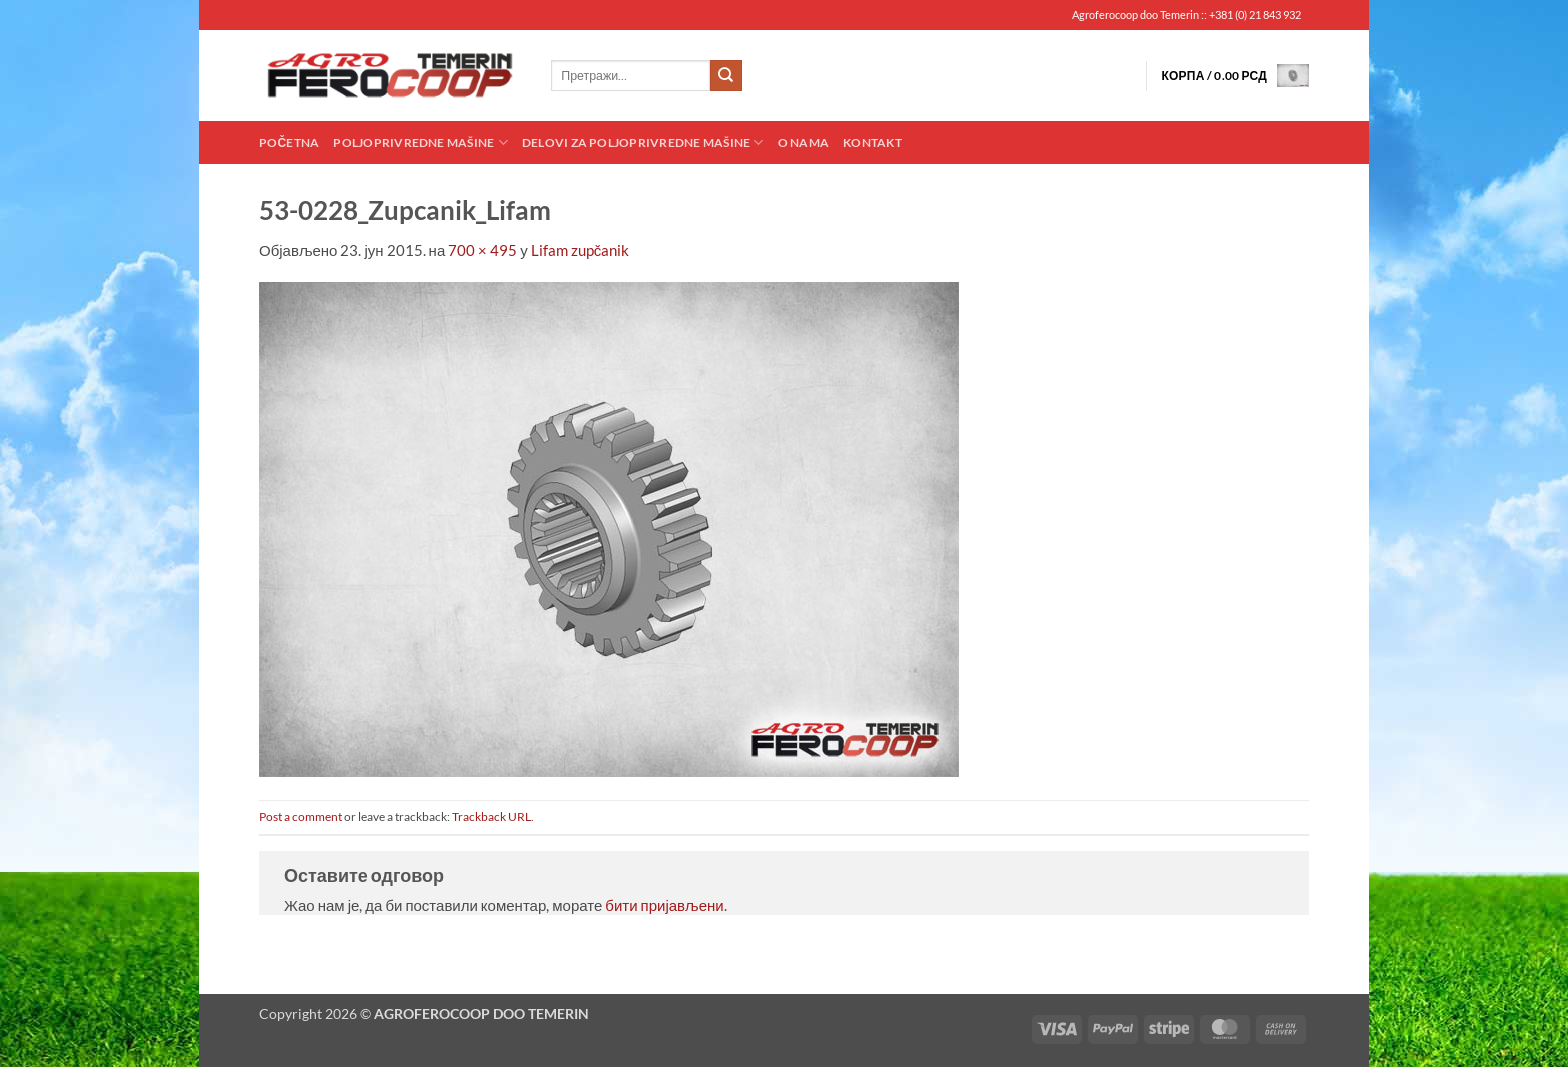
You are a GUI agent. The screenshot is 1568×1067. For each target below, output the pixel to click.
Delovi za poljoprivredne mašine (643, 142)
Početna (289, 142)
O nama (803, 142)
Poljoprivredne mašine (420, 142)
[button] (1235, 75)
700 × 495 (482, 250)
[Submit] (726, 76)
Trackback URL (491, 816)
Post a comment (300, 816)
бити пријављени (664, 905)
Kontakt (872, 142)
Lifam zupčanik (580, 250)
